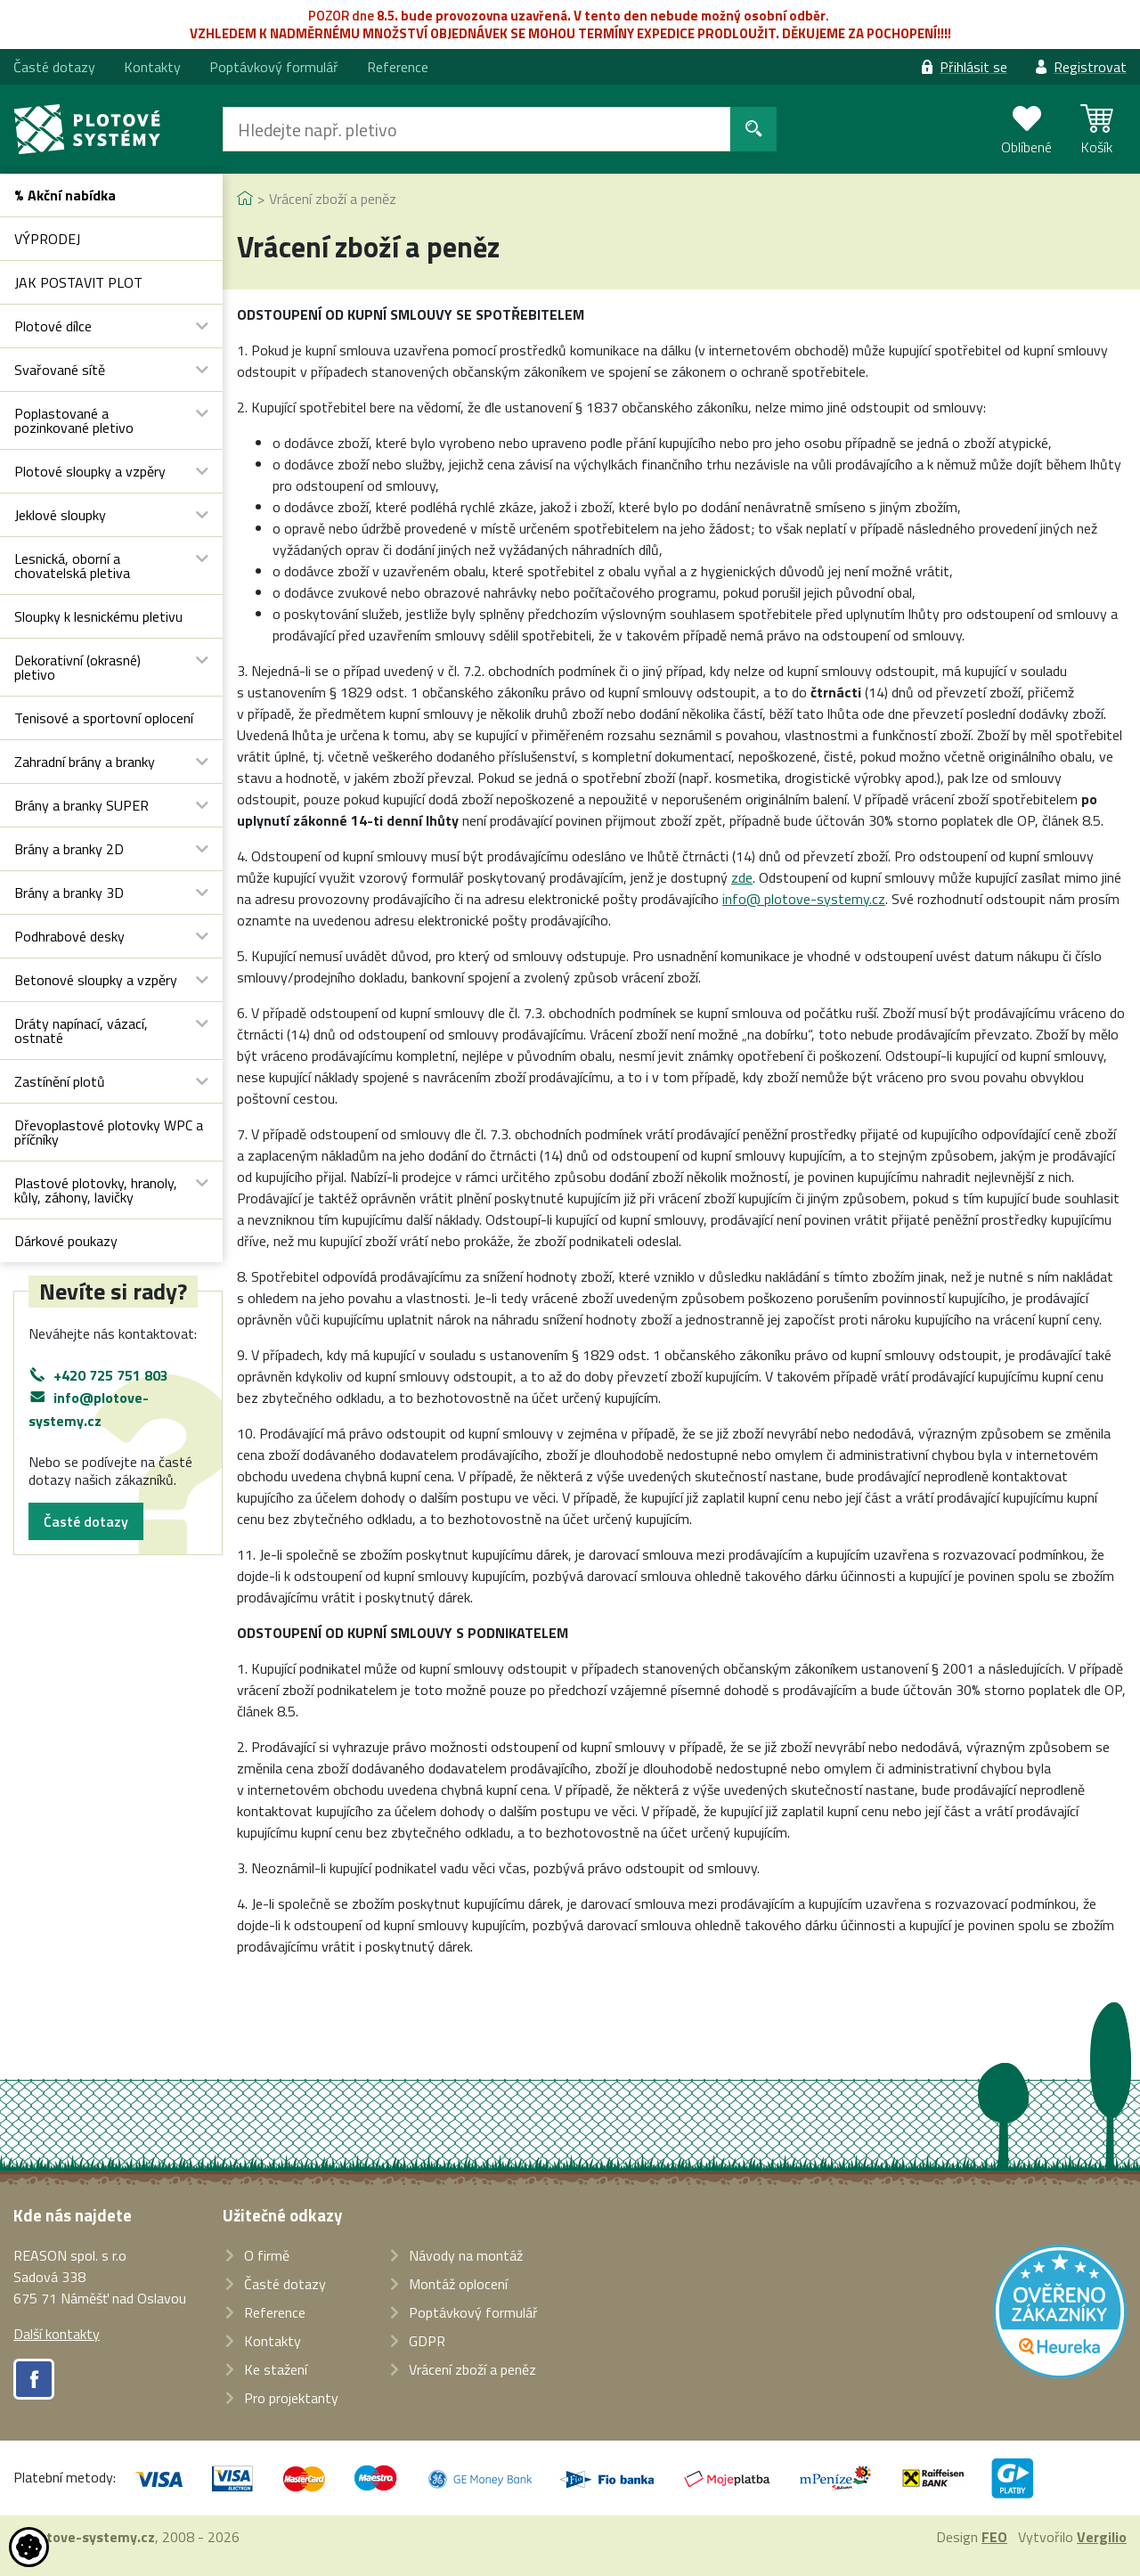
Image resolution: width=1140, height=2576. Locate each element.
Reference (397, 66)
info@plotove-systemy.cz (88, 1409)
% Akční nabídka (65, 195)
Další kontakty (56, 2333)
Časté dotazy (86, 1521)
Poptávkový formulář (273, 66)
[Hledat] (476, 129)
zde (742, 877)
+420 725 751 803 (110, 1375)
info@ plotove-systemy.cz (803, 898)
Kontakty (152, 66)
